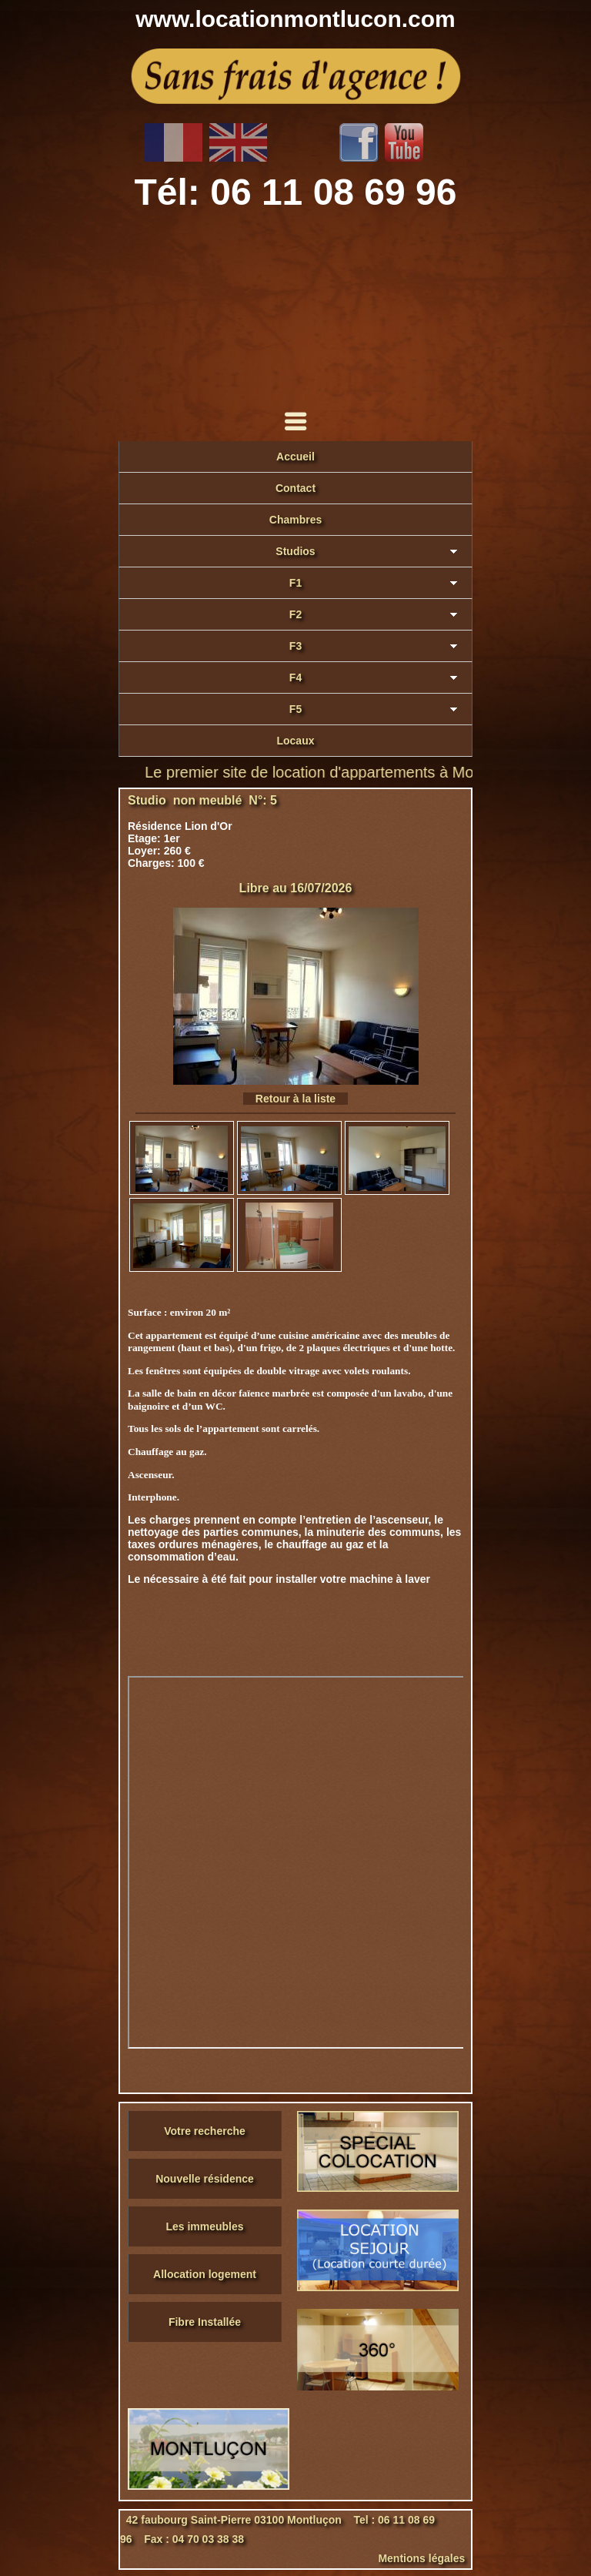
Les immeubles (204, 2226)
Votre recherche (204, 2131)
